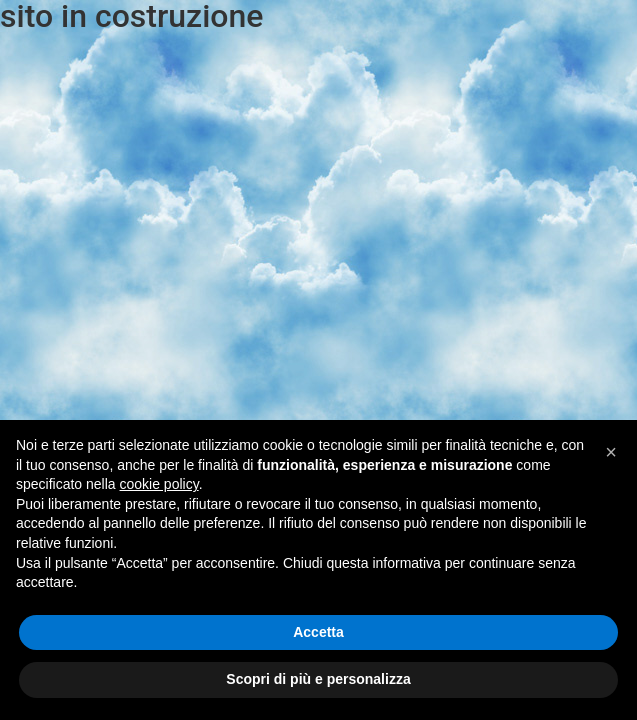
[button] (611, 452)
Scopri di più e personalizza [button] (318, 679)
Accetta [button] (318, 632)
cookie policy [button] (159, 484)
